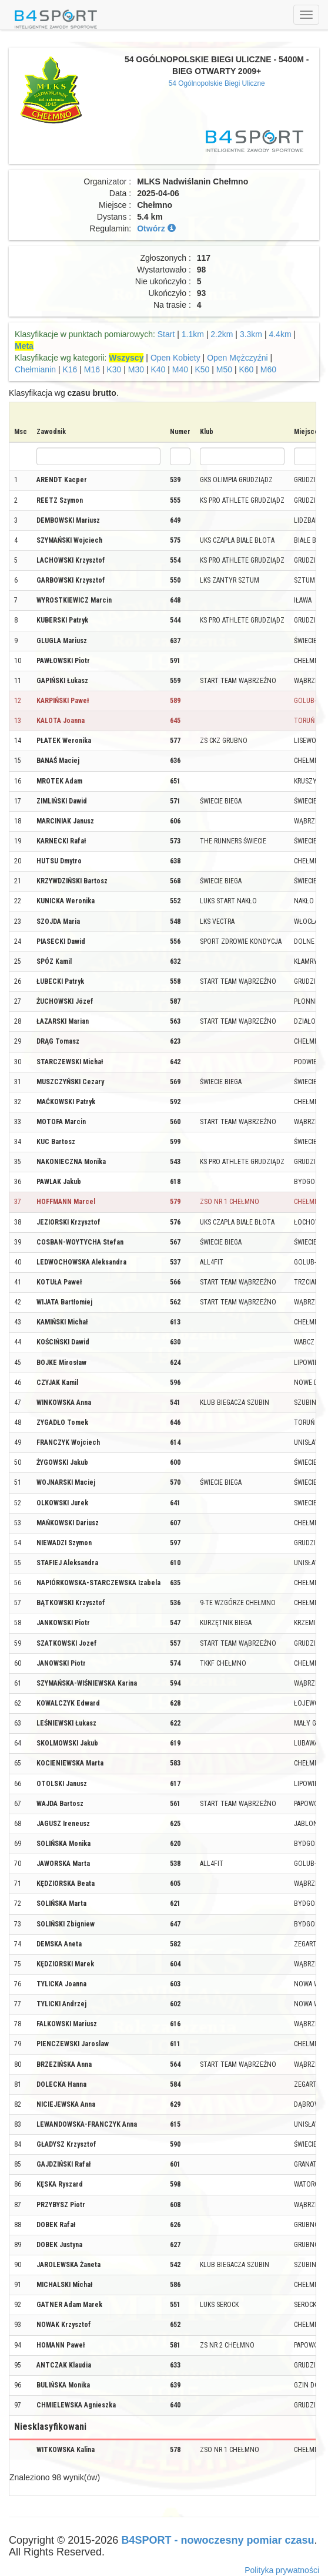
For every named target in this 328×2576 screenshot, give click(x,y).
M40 (180, 369)
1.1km (193, 334)
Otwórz (156, 228)
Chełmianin (35, 369)
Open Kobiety (175, 357)
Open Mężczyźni (237, 357)
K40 (157, 369)
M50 (224, 369)
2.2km (221, 334)
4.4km (280, 334)
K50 (202, 369)
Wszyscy (126, 357)
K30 (113, 369)
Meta (24, 346)
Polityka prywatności (282, 2570)
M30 (136, 369)
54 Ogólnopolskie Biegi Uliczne (217, 83)
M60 (268, 369)
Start (166, 334)
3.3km (251, 334)
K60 (246, 369)
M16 (92, 369)
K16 (69, 369)
